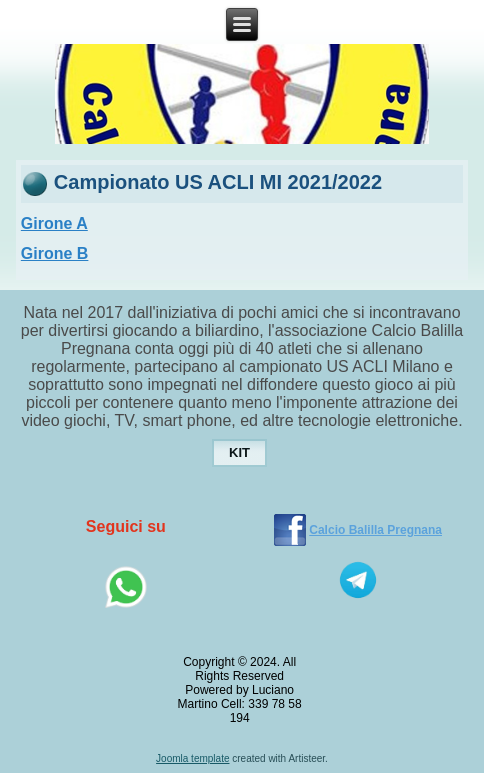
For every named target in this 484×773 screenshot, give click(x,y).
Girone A (54, 223)
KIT (239, 452)
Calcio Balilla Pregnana (375, 530)
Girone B (55, 253)
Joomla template (192, 758)
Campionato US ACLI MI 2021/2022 (218, 182)
